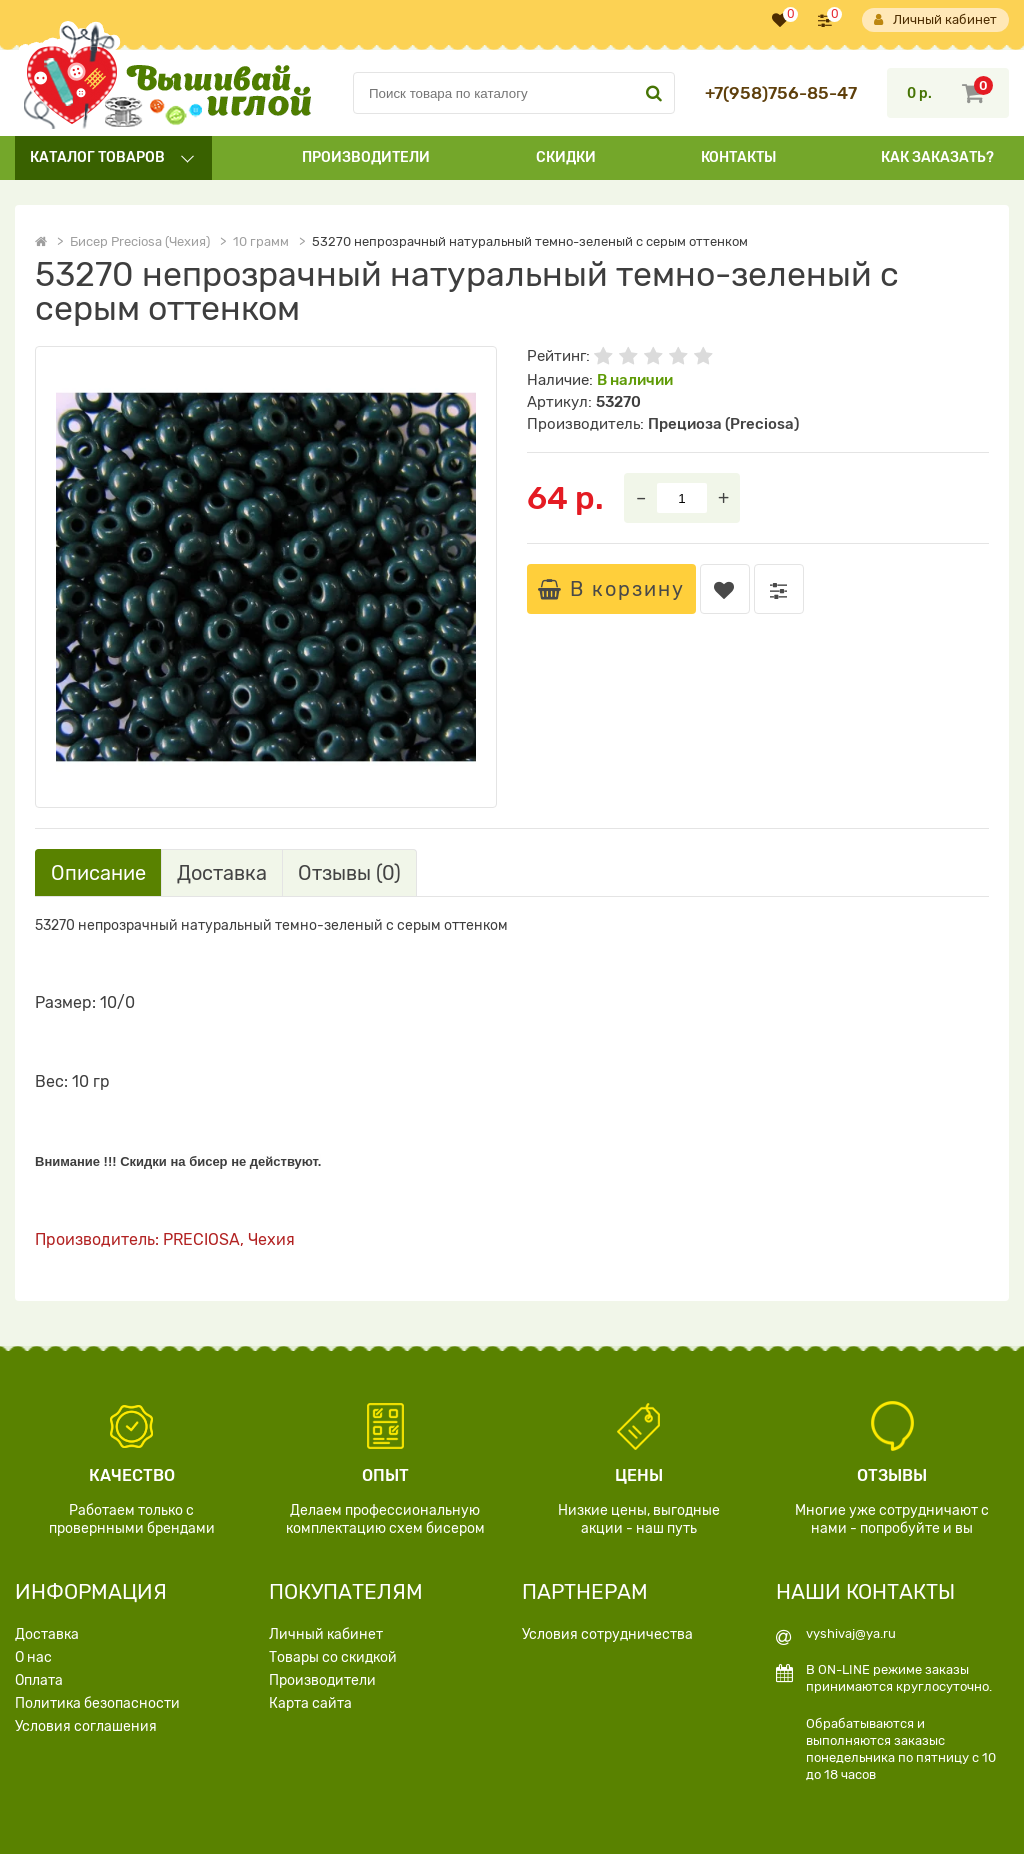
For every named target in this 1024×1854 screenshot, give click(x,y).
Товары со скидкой (333, 1657)
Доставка (222, 873)
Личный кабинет (935, 20)
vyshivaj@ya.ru (851, 1633)
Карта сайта (310, 1703)
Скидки (566, 157)
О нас (33, 1657)
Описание (98, 873)
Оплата (39, 1680)
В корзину (611, 589)
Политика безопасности (97, 1703)
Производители (366, 157)
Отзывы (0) (349, 873)
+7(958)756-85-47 (781, 93)
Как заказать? (937, 157)
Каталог (97, 157)
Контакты (738, 157)
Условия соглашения (86, 1726)
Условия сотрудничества (607, 1634)
